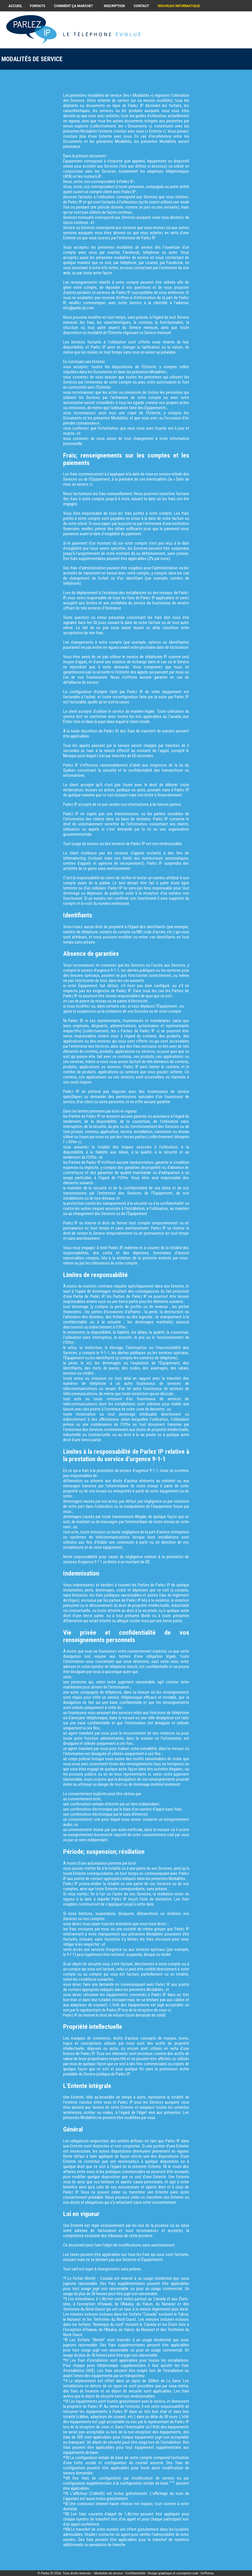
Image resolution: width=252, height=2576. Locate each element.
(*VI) (172, 2482)
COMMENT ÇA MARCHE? (73, 6)
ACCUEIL (15, 6)
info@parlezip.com (78, 307)
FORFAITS (37, 6)
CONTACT (141, 6)
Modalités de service (108, 2573)
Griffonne (207, 2573)
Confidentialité (135, 2573)
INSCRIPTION (114, 6)
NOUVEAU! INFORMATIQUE (179, 6)
